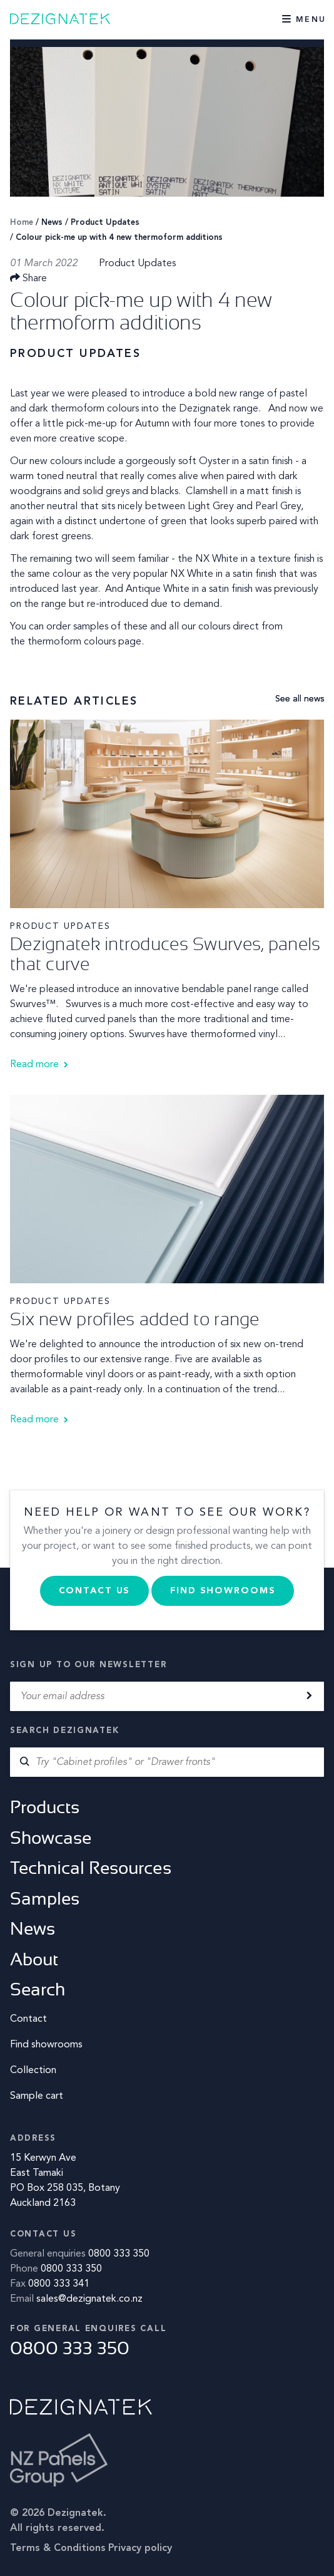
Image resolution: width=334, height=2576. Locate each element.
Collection (33, 2071)
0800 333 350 (118, 2254)
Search (37, 1989)
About (34, 1959)
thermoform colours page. (86, 642)
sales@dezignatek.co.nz (89, 2299)
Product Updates (105, 223)
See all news (299, 699)
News (52, 223)
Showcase (50, 1838)
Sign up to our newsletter (88, 1665)
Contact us (95, 1590)
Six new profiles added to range (135, 1319)
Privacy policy (140, 2548)
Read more (34, 1065)
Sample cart (36, 2096)
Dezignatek (63, 18)
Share (28, 279)
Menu (311, 20)
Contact (28, 2019)
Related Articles (74, 701)
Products (44, 1807)
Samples (44, 1898)
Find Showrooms (222, 1590)
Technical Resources (90, 1868)
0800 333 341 (58, 2284)
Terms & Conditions (58, 2548)
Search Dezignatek (64, 1731)
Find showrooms (46, 2045)
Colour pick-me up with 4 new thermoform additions (119, 238)
